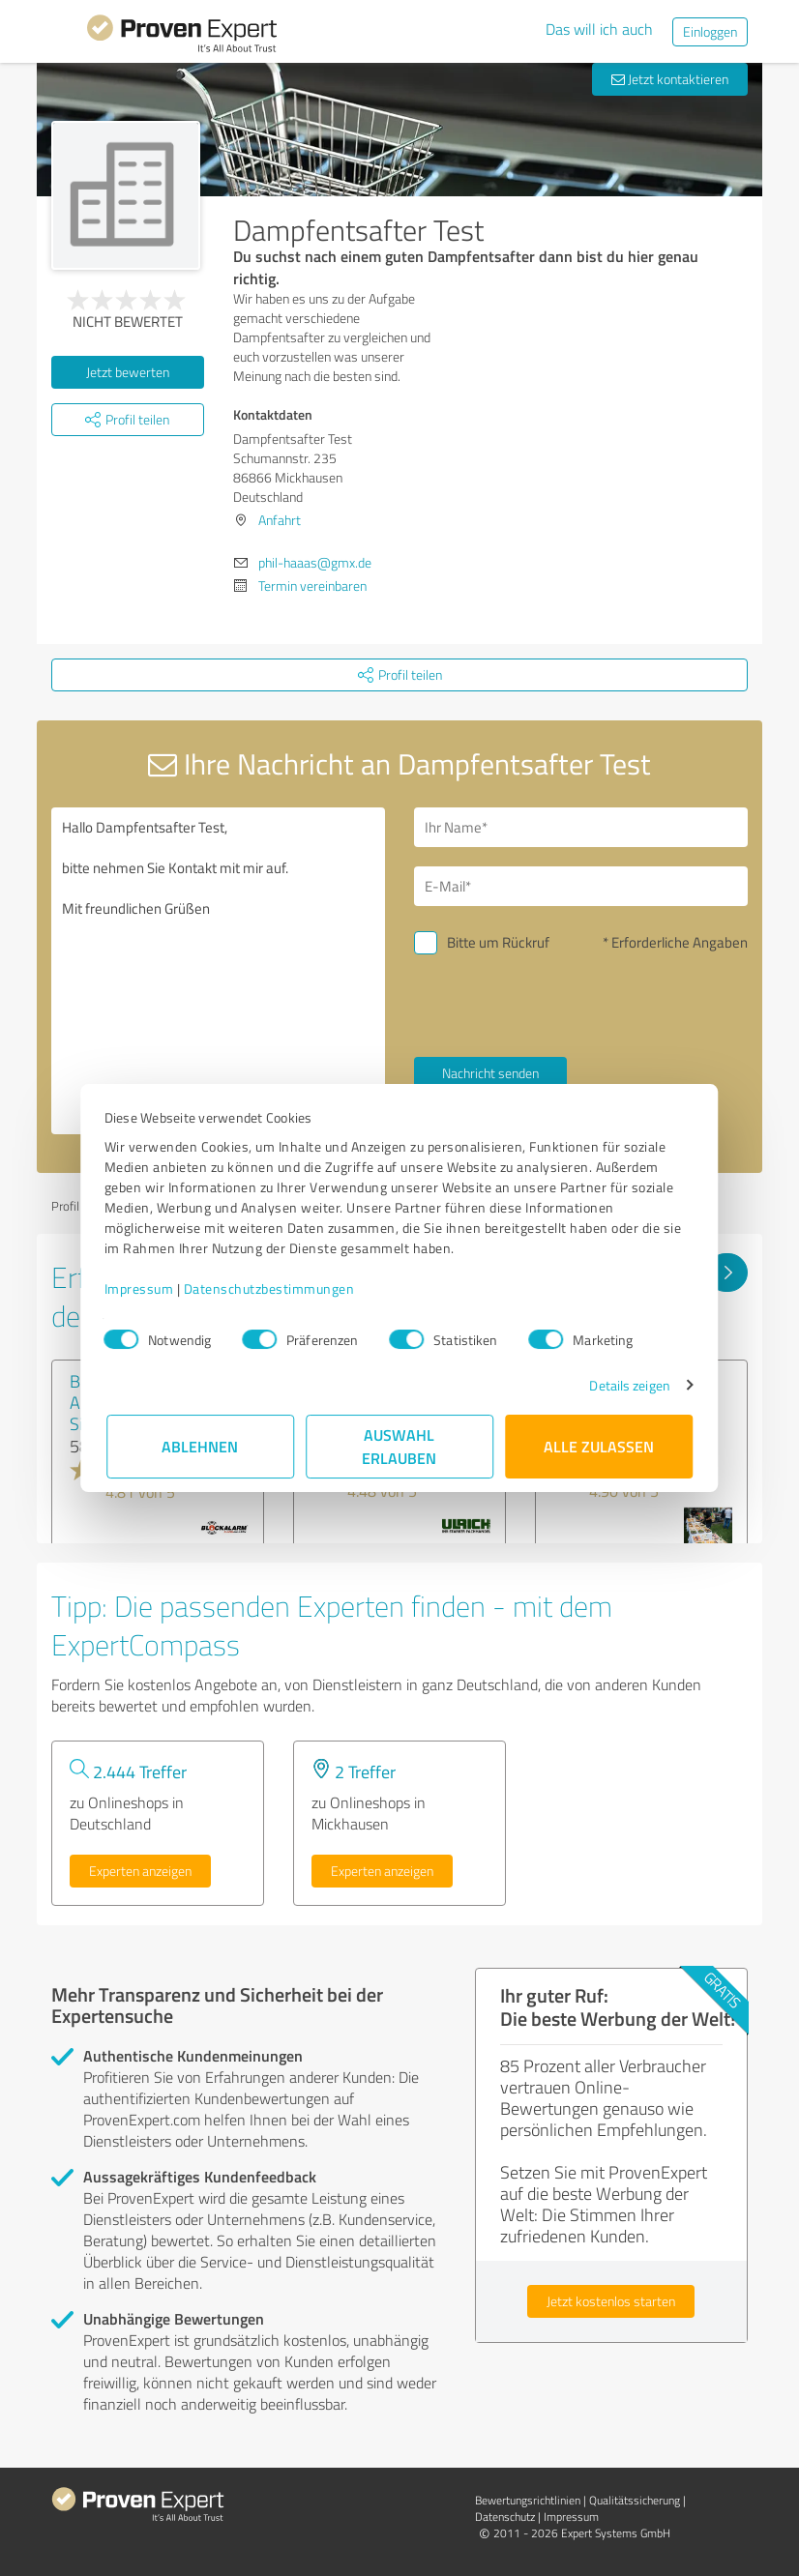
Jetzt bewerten (127, 372)
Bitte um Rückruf (498, 942)
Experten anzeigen (140, 1870)
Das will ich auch (599, 29)
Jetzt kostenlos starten (611, 2301)
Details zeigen (627, 1385)
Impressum (141, 1288)
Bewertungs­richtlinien (527, 2500)
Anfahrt (279, 520)
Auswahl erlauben (400, 1446)
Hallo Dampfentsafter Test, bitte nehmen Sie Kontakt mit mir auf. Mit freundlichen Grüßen (218, 970)
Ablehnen (201, 1446)
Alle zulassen (599, 1446)
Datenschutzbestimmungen (271, 1288)
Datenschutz (505, 2516)
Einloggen (710, 31)
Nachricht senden (490, 1073)
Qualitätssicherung (634, 2500)
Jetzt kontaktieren (669, 79)
